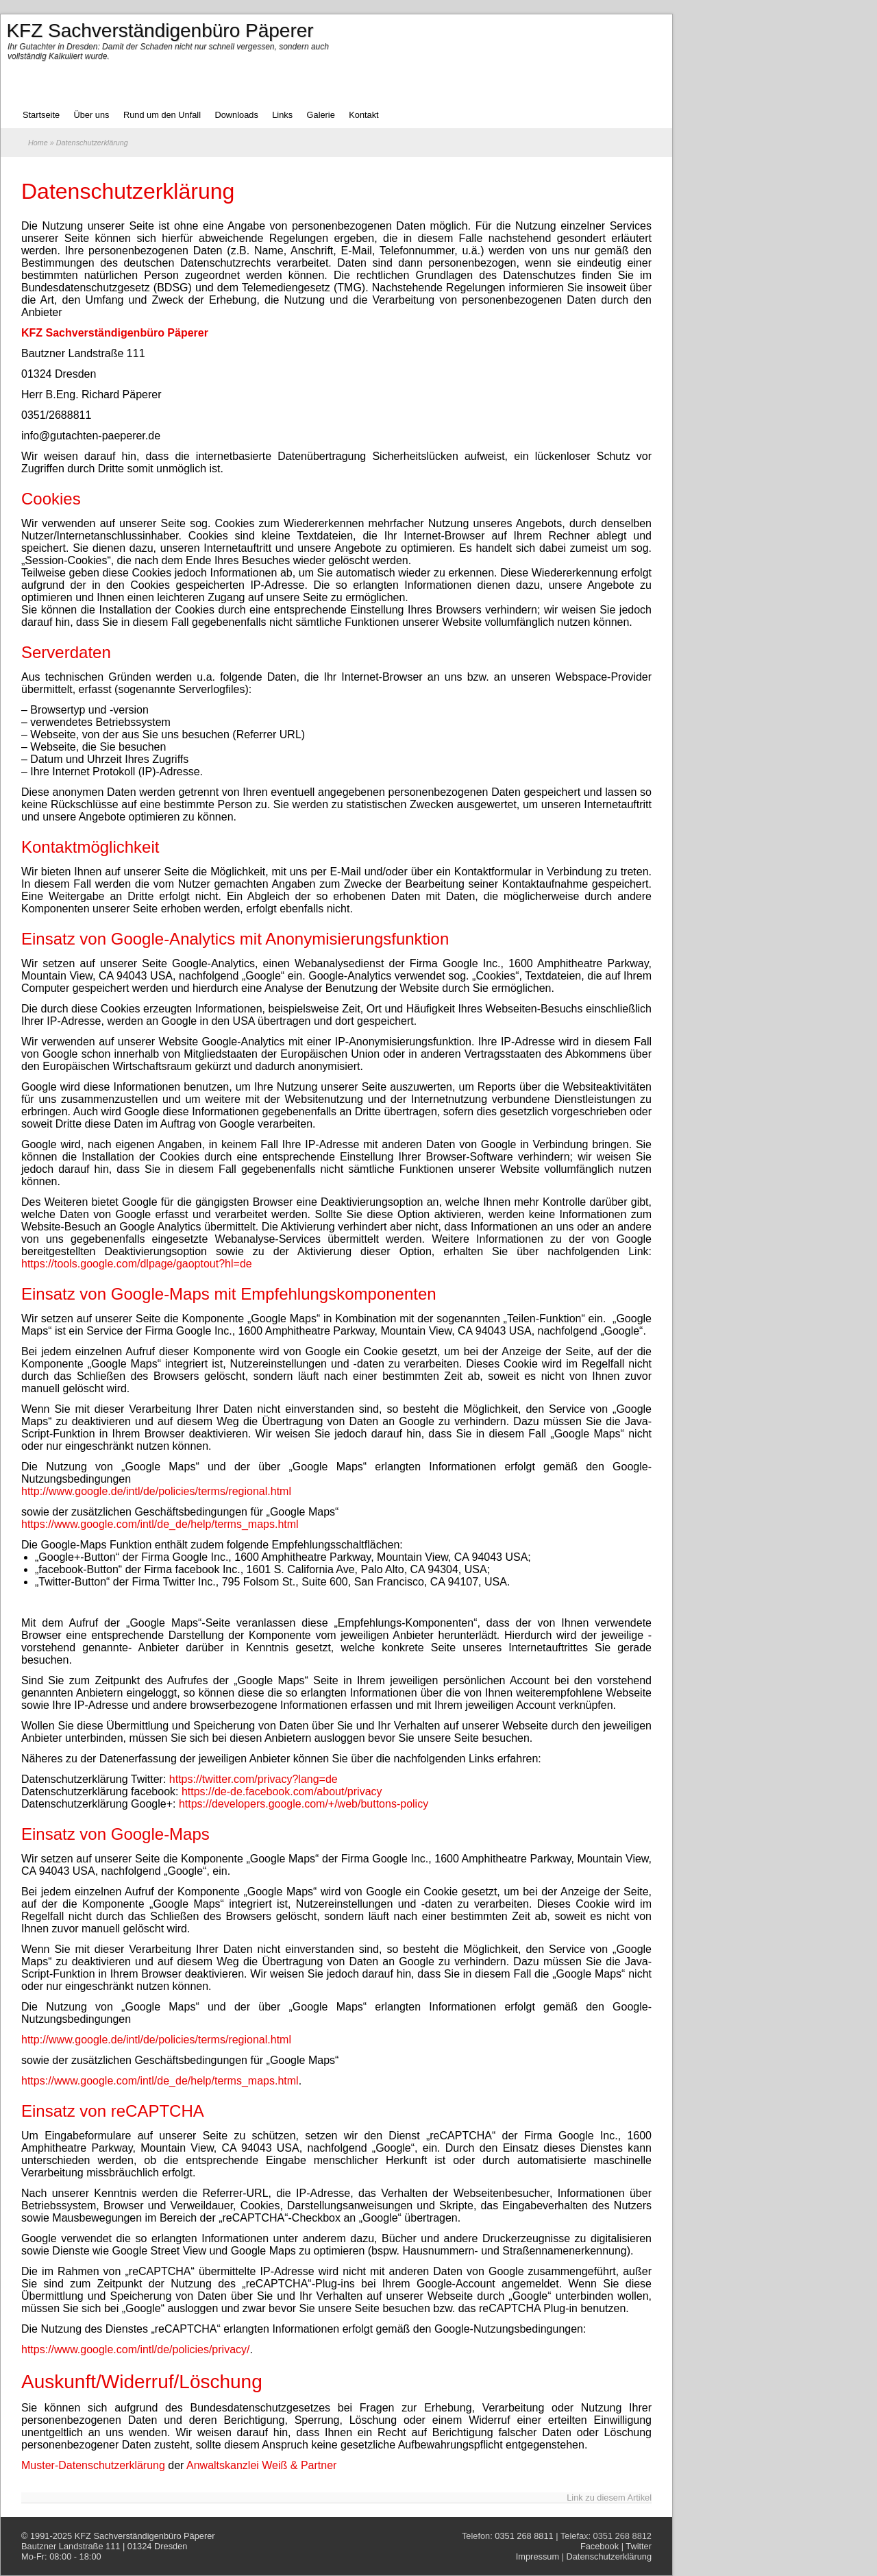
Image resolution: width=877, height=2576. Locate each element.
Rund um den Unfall (162, 115)
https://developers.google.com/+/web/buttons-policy (303, 1804)
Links (282, 115)
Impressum (537, 2556)
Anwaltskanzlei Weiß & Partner (261, 2465)
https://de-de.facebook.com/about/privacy (282, 1791)
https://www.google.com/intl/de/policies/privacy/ (135, 2349)
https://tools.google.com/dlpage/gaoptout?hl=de (136, 1263)
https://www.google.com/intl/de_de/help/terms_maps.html (160, 1524)
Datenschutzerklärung (127, 191)
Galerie (321, 115)
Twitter (639, 2546)
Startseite (41, 115)
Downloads (236, 115)
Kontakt (363, 115)
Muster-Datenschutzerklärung (93, 2465)
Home (38, 142)
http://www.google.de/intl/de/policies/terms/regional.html (156, 1491)
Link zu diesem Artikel (609, 2497)
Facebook (599, 2546)
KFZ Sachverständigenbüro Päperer (145, 2536)
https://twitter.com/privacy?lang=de (253, 1779)
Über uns (92, 115)
